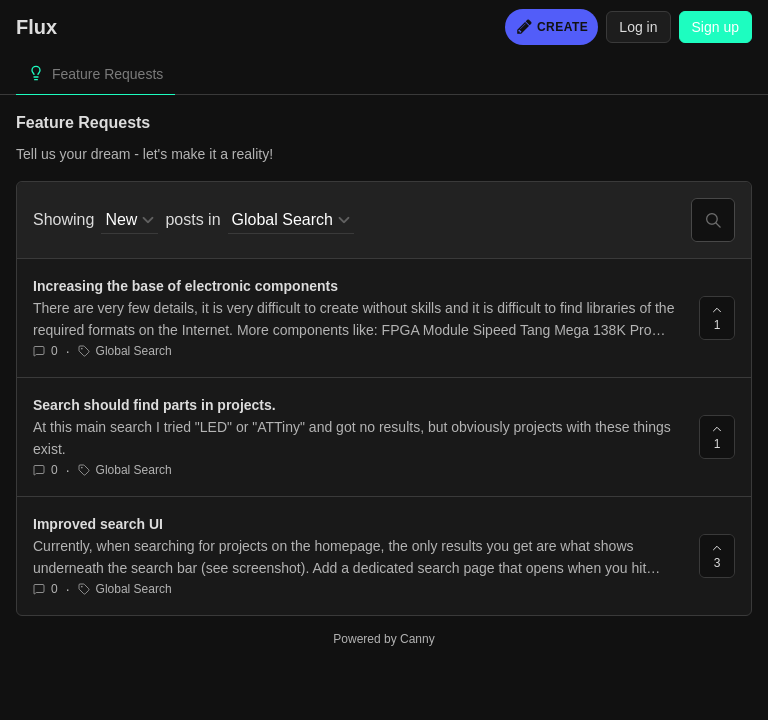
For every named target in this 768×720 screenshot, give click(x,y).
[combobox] (129, 220)
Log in (638, 27)
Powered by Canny (383, 639)
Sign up (715, 27)
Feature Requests (107, 74)
